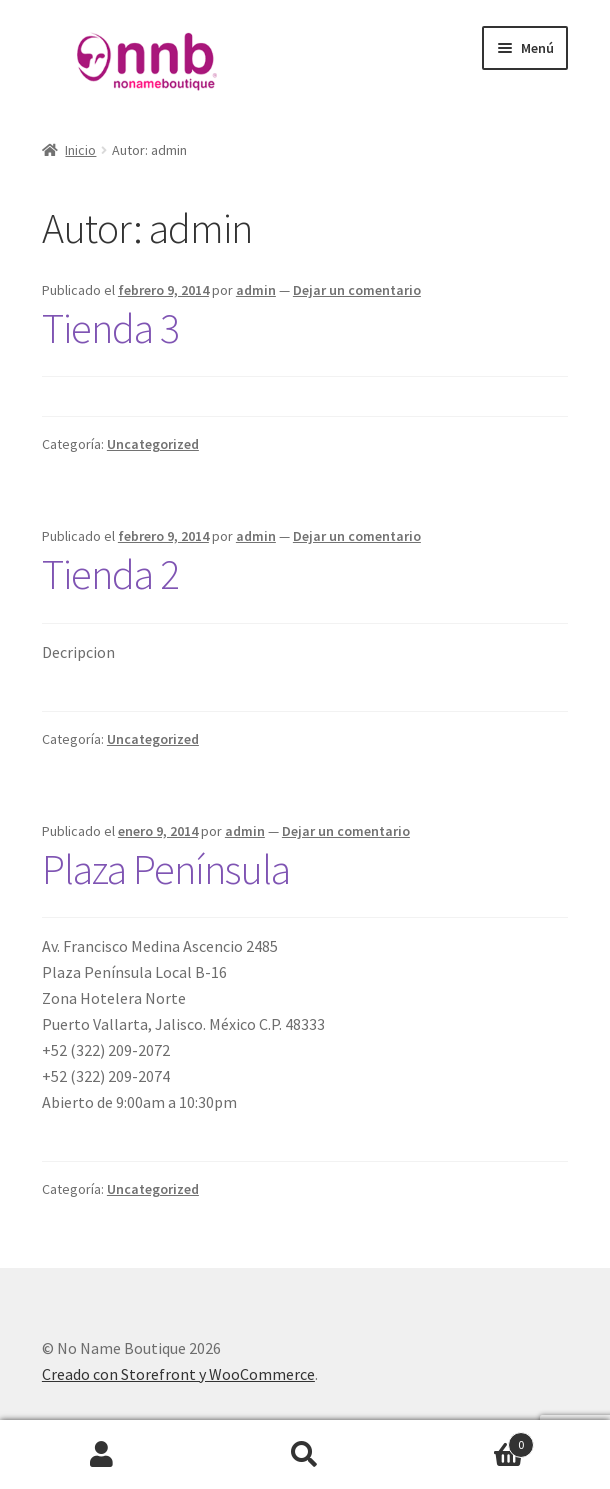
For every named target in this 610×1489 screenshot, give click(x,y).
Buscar (304, 1455)
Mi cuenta (101, 1455)
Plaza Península (166, 869)
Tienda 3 (110, 328)
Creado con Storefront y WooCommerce (178, 1374)
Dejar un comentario (357, 290)
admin (256, 290)
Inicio (80, 150)
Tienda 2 (110, 574)
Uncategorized (153, 444)
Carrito (471, 1440)
